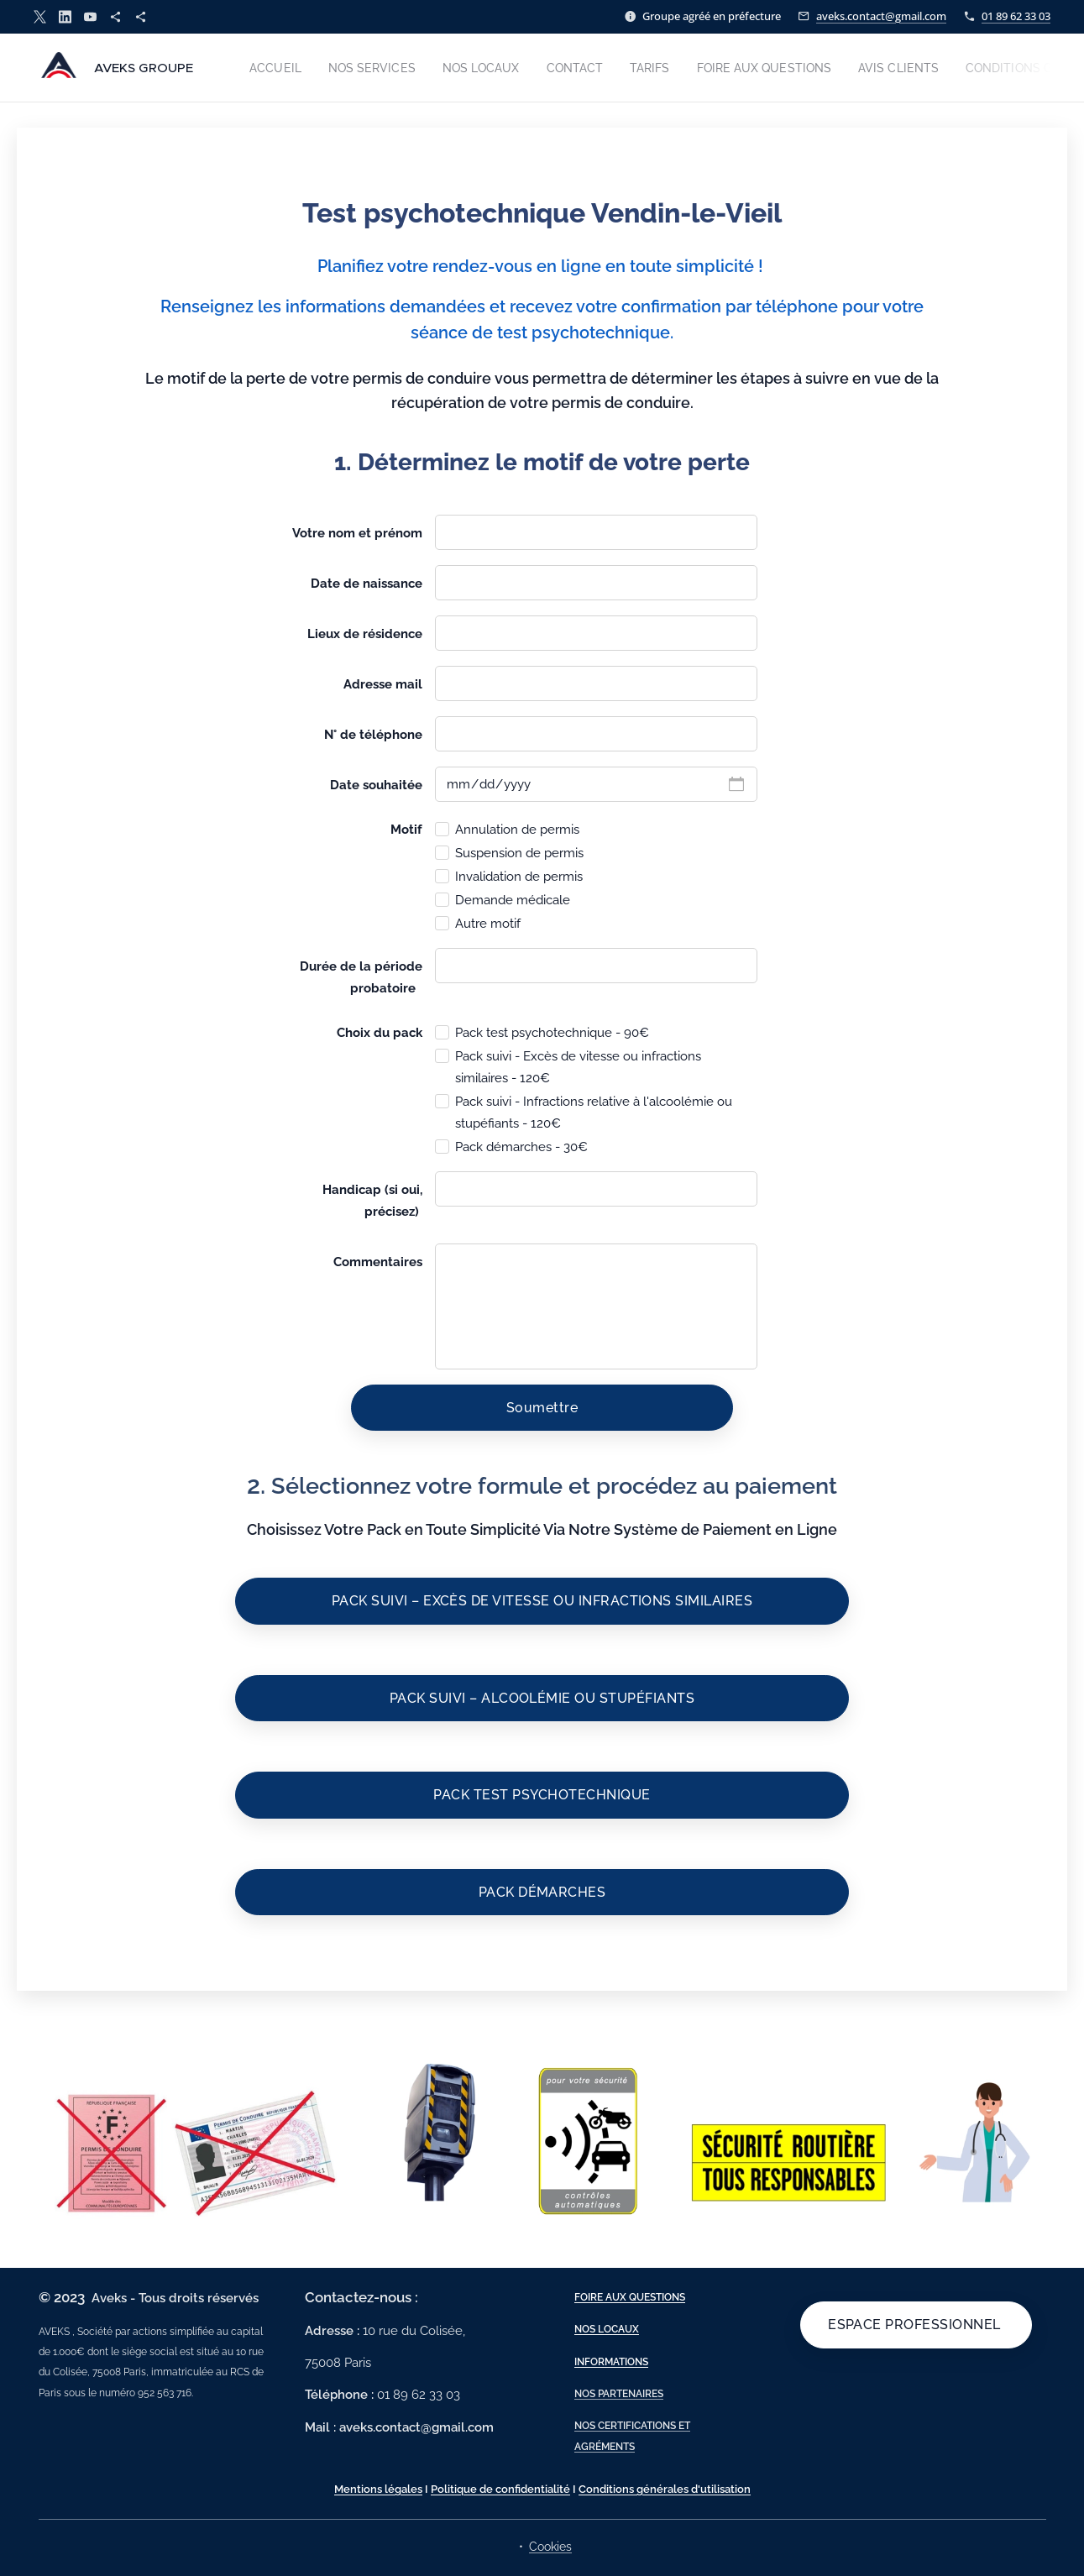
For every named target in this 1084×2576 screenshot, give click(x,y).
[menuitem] (281, 68)
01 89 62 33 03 (1016, 16)
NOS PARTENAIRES (617, 2394)
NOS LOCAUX (605, 2330)
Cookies (550, 2546)
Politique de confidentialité (500, 2489)
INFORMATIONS (610, 2362)
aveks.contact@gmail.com (881, 16)
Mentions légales (378, 2489)
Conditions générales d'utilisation (665, 2489)
